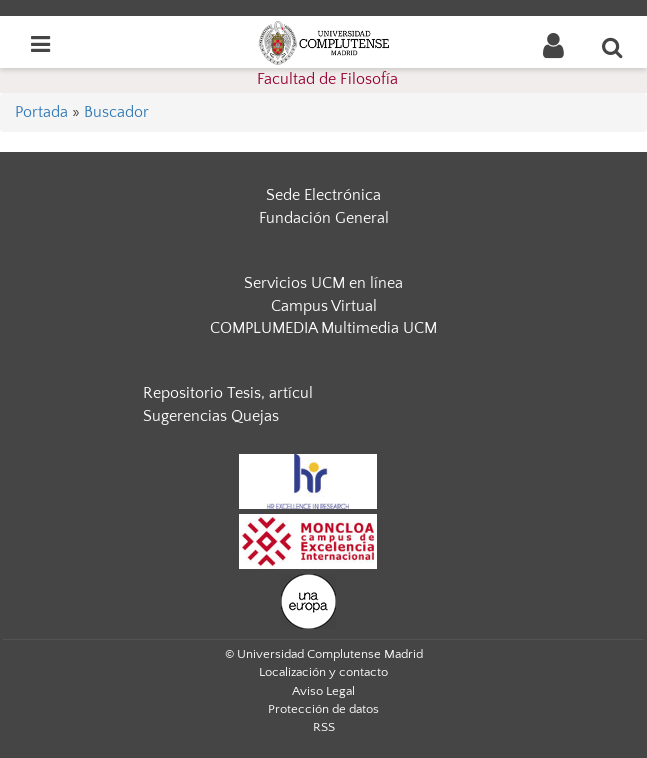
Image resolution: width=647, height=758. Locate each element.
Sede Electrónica (323, 195)
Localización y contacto (323, 672)
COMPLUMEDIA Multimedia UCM (323, 328)
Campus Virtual (324, 306)
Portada (41, 112)
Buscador (116, 112)
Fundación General (324, 218)
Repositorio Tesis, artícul (228, 393)
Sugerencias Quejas (211, 416)
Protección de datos (323, 709)
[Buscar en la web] (613, 47)
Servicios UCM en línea (323, 283)
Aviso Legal (323, 691)
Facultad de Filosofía (327, 79)
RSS (324, 727)
